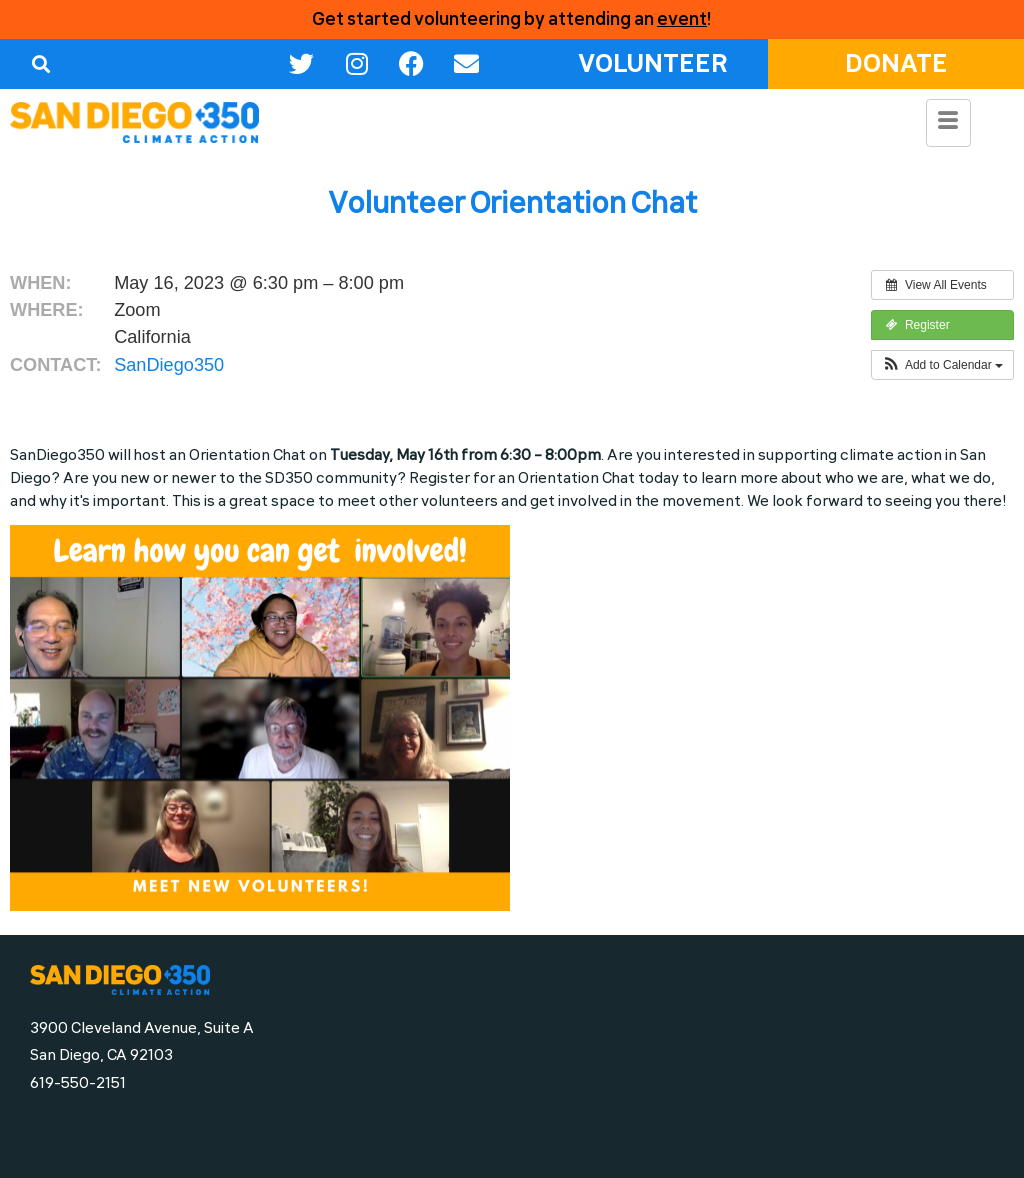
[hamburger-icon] (948, 123)
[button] (40, 63)
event (682, 19)
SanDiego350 (169, 365)
